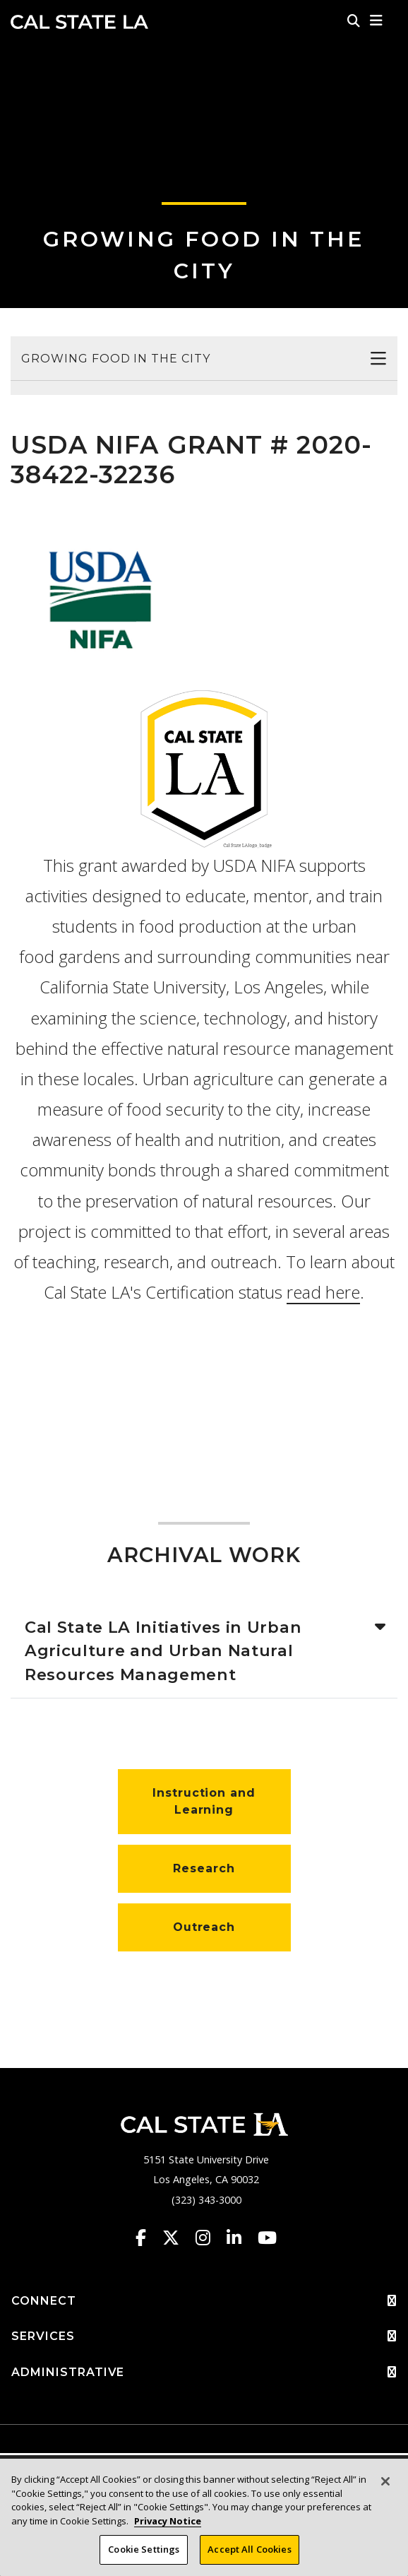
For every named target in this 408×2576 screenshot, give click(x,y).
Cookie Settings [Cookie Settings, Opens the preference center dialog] (143, 2549)
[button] (376, 20)
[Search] (353, 20)
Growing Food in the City (115, 358)
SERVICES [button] (204, 2336)
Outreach (204, 1927)
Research (204, 1868)
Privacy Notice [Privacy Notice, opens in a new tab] (167, 2521)
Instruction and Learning (204, 1801)
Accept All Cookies (249, 2549)
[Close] (385, 2481)
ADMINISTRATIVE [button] (204, 2372)
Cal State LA (79, 22)
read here (323, 1292)
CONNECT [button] (204, 2301)
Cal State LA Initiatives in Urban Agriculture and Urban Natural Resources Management (163, 1650)
